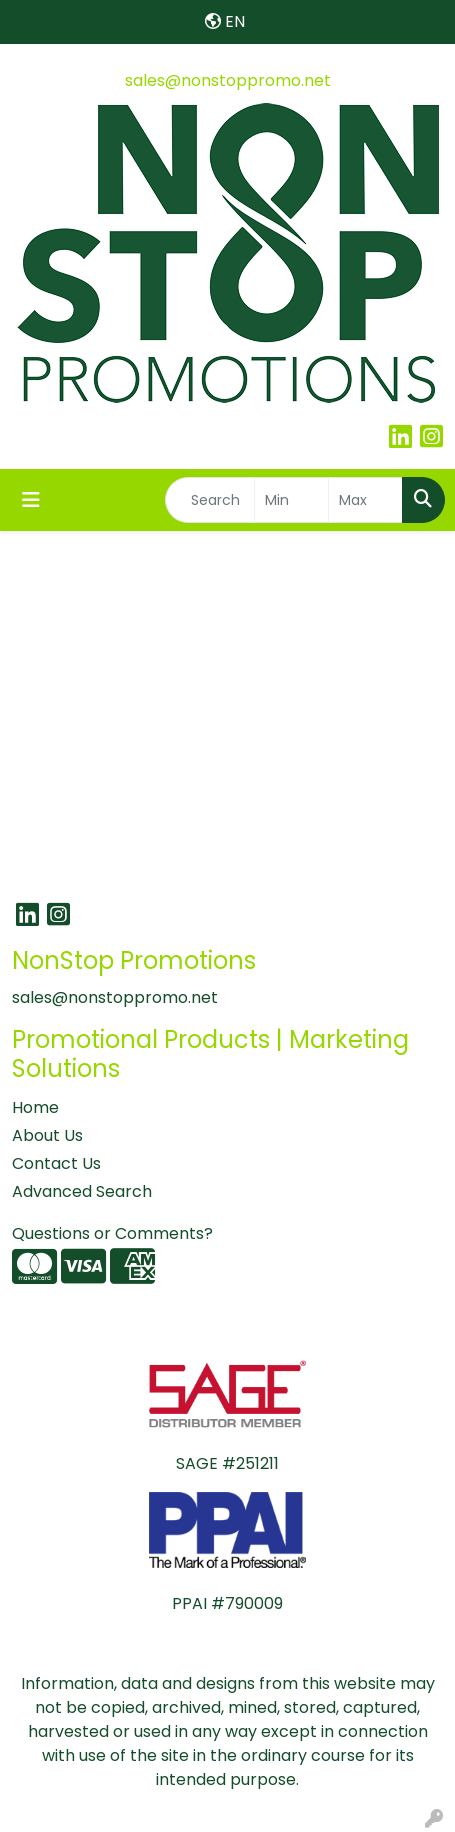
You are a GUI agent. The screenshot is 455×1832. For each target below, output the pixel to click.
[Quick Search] (210, 500)
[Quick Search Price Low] (291, 500)
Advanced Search (82, 1191)
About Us (47, 1135)
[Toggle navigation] (31, 500)
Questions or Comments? (112, 1233)
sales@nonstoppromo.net (228, 80)
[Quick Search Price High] (365, 500)
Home (35, 1107)
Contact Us (56, 1163)
